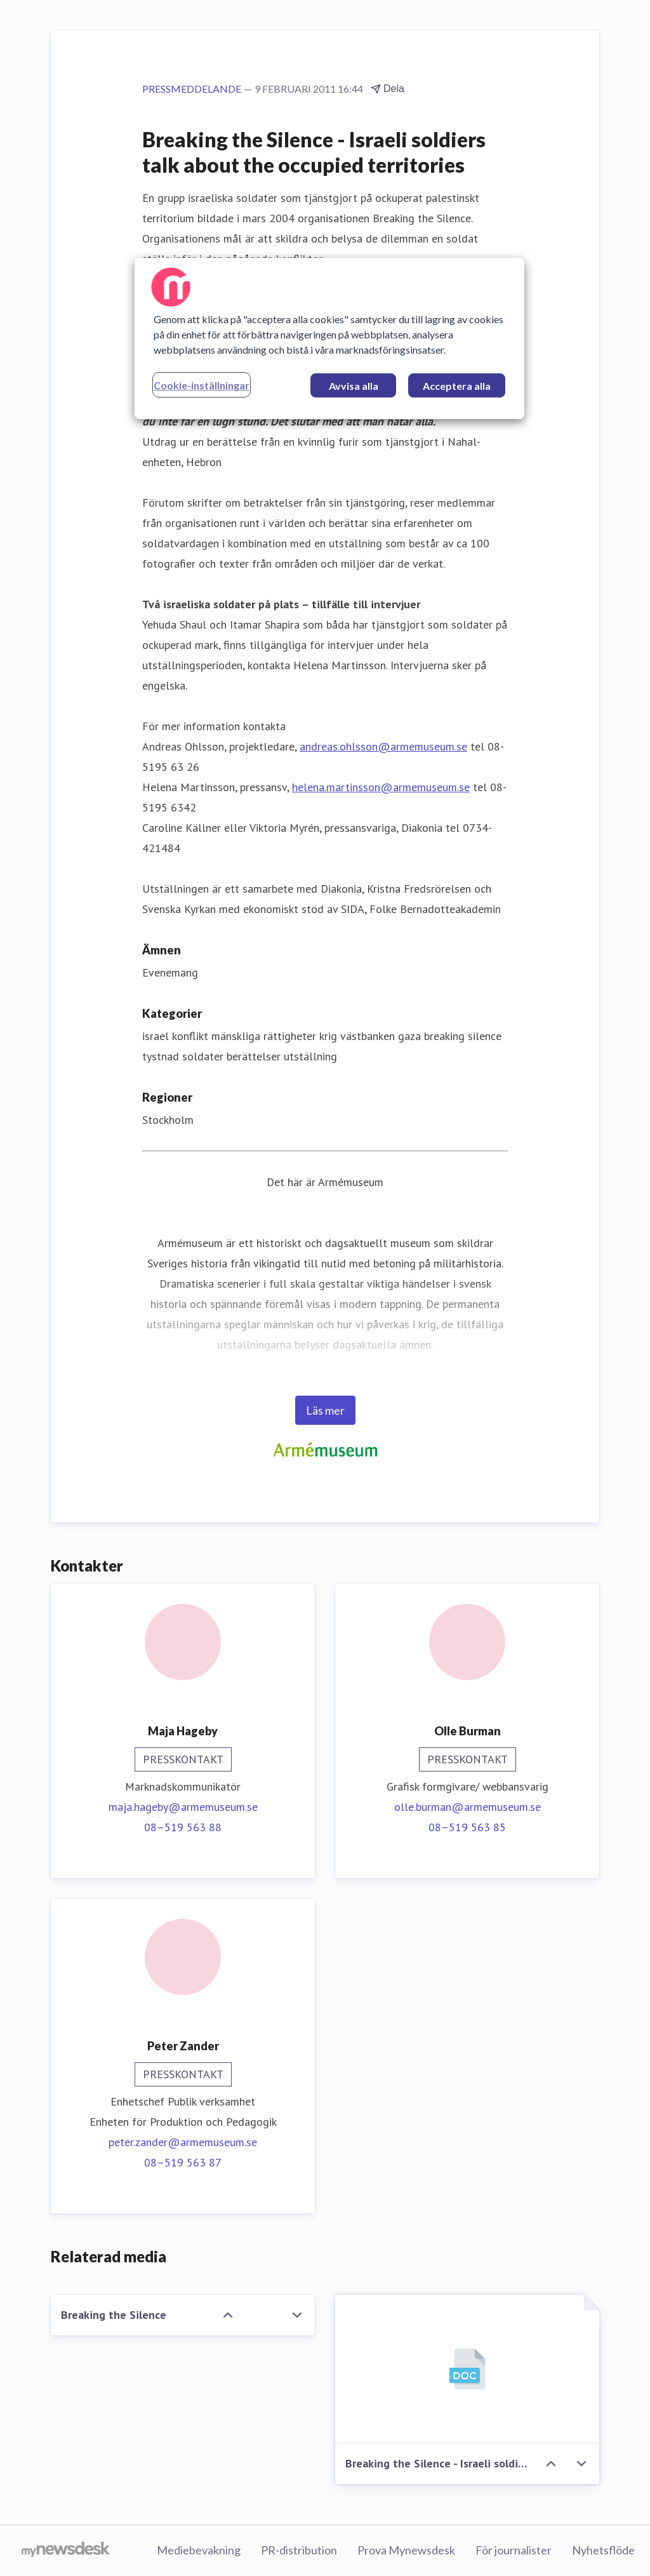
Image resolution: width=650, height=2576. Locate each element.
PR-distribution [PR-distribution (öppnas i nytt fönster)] (299, 2550)
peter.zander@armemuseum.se (183, 2142)
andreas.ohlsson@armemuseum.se (383, 746)
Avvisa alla (353, 386)
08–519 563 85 (467, 1827)
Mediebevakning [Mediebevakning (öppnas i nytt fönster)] (199, 2550)
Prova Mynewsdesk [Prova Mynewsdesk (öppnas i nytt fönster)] (406, 2550)
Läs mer (325, 1410)
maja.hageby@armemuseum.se (183, 1806)
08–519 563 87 (183, 2162)
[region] (329, 338)
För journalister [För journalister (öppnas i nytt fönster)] (513, 2550)
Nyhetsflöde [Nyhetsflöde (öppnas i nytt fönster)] (603, 2550)
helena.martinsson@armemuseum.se (381, 787)
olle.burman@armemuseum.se (467, 1806)
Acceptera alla (457, 386)
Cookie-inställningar (201, 385)
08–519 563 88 (183, 1827)
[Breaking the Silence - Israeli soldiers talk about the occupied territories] (467, 2369)
